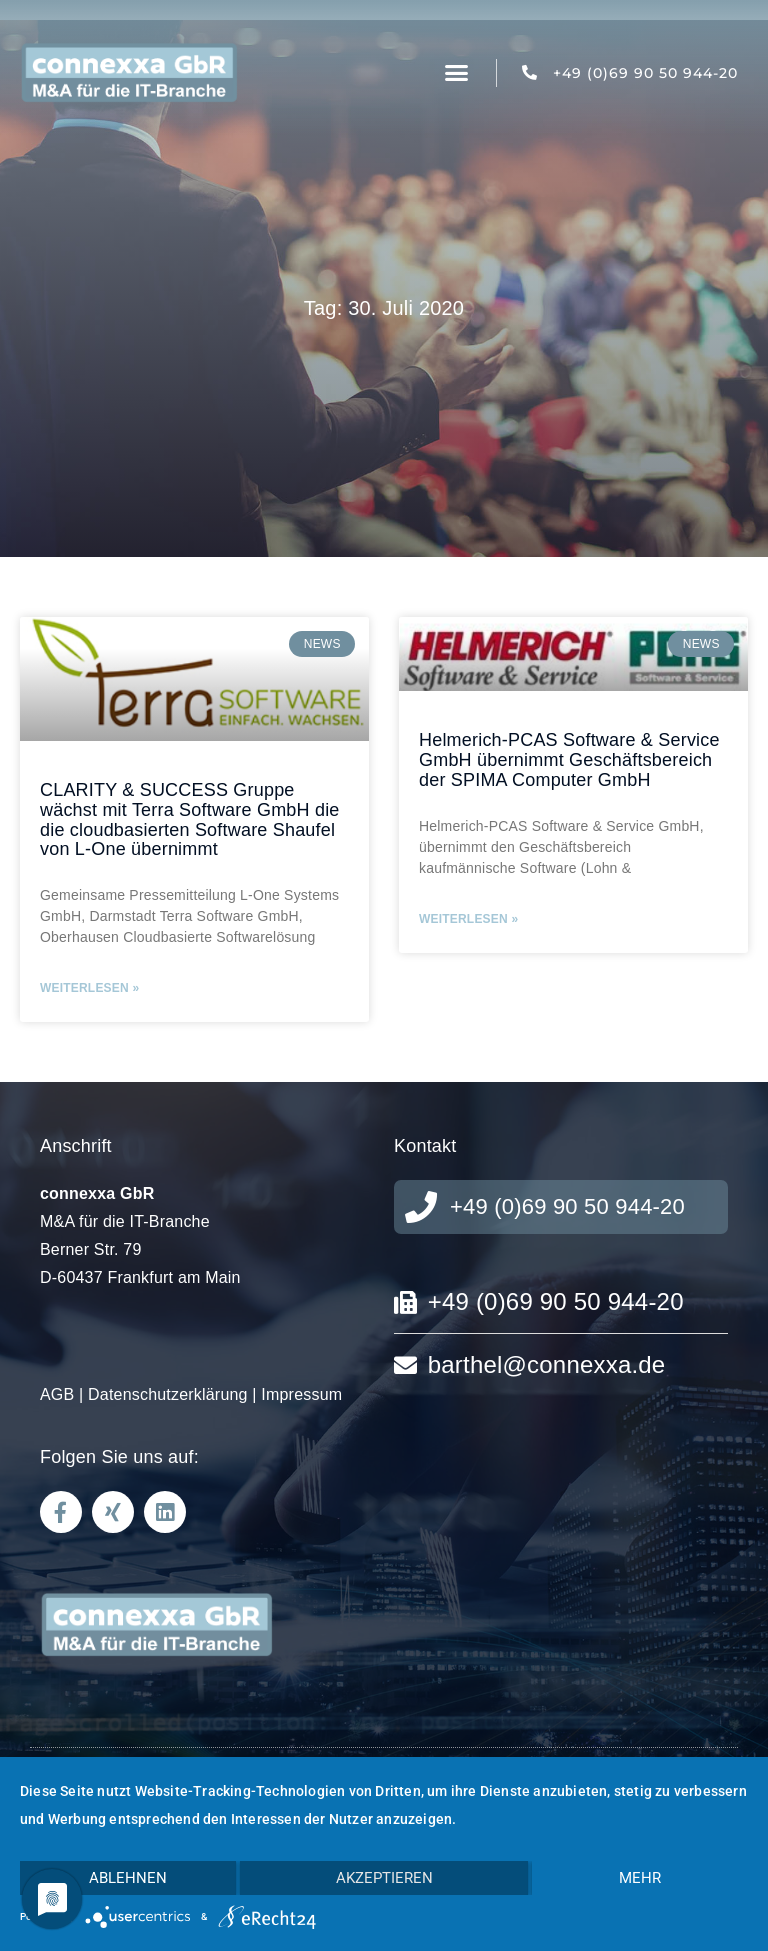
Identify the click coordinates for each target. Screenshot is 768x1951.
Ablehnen (128, 1878)
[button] (457, 73)
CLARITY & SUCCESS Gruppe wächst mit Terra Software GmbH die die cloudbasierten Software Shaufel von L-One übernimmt (190, 819)
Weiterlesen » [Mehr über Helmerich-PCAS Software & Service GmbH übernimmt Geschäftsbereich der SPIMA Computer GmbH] (468, 919)
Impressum (301, 1394)
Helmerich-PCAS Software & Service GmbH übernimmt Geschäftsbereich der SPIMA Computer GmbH (569, 760)
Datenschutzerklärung (168, 1394)
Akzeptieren (384, 1878)
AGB (57, 1394)
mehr (640, 1878)
